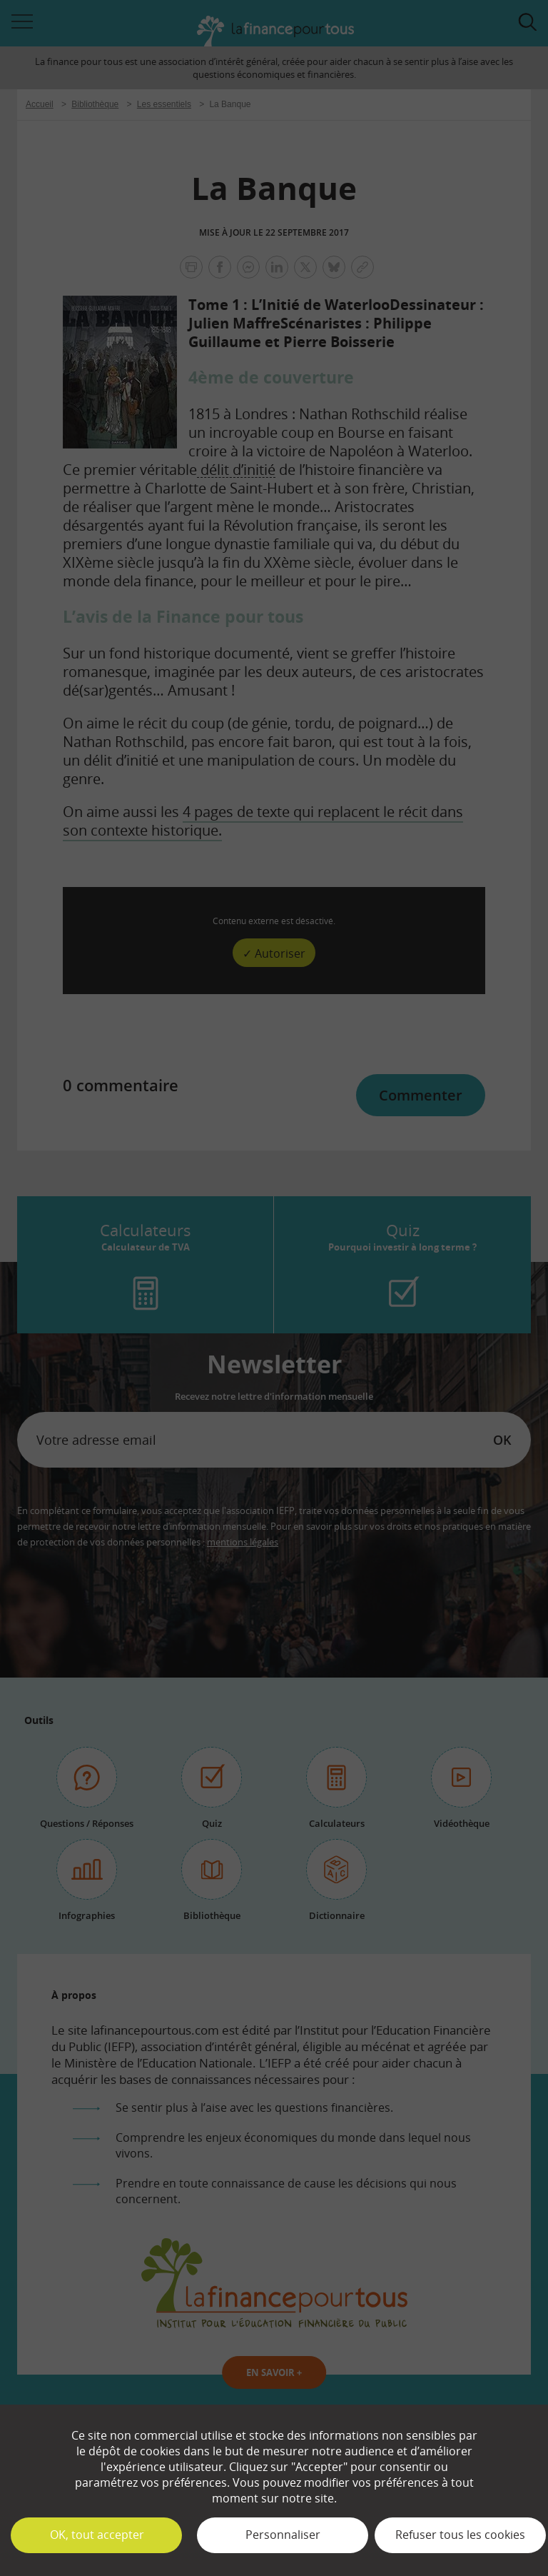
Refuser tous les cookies (460, 2534)
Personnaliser (282, 2534)
